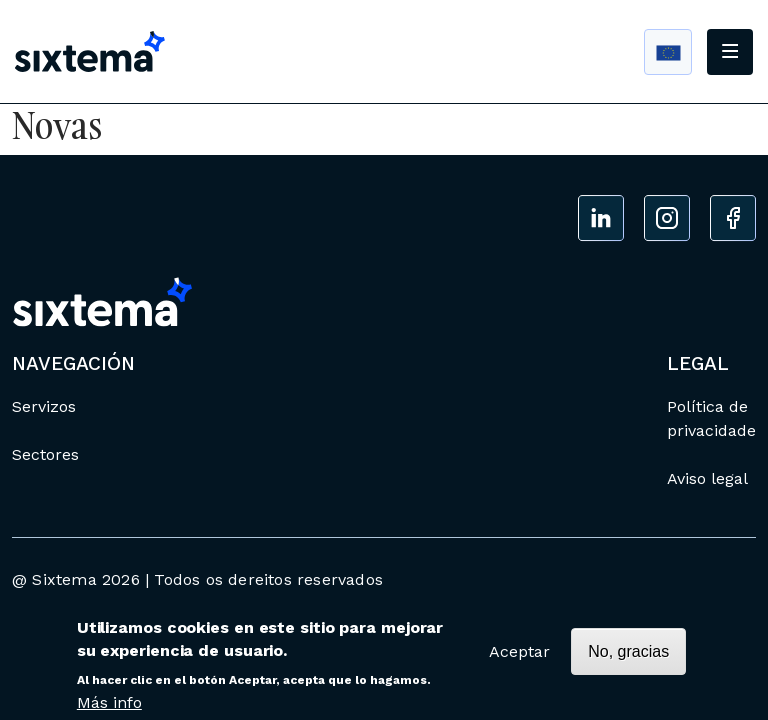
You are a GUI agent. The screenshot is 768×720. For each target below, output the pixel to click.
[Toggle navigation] (730, 52)
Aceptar (519, 657)
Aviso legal (707, 478)
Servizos (44, 406)
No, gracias (628, 657)
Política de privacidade (711, 418)
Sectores (45, 454)
